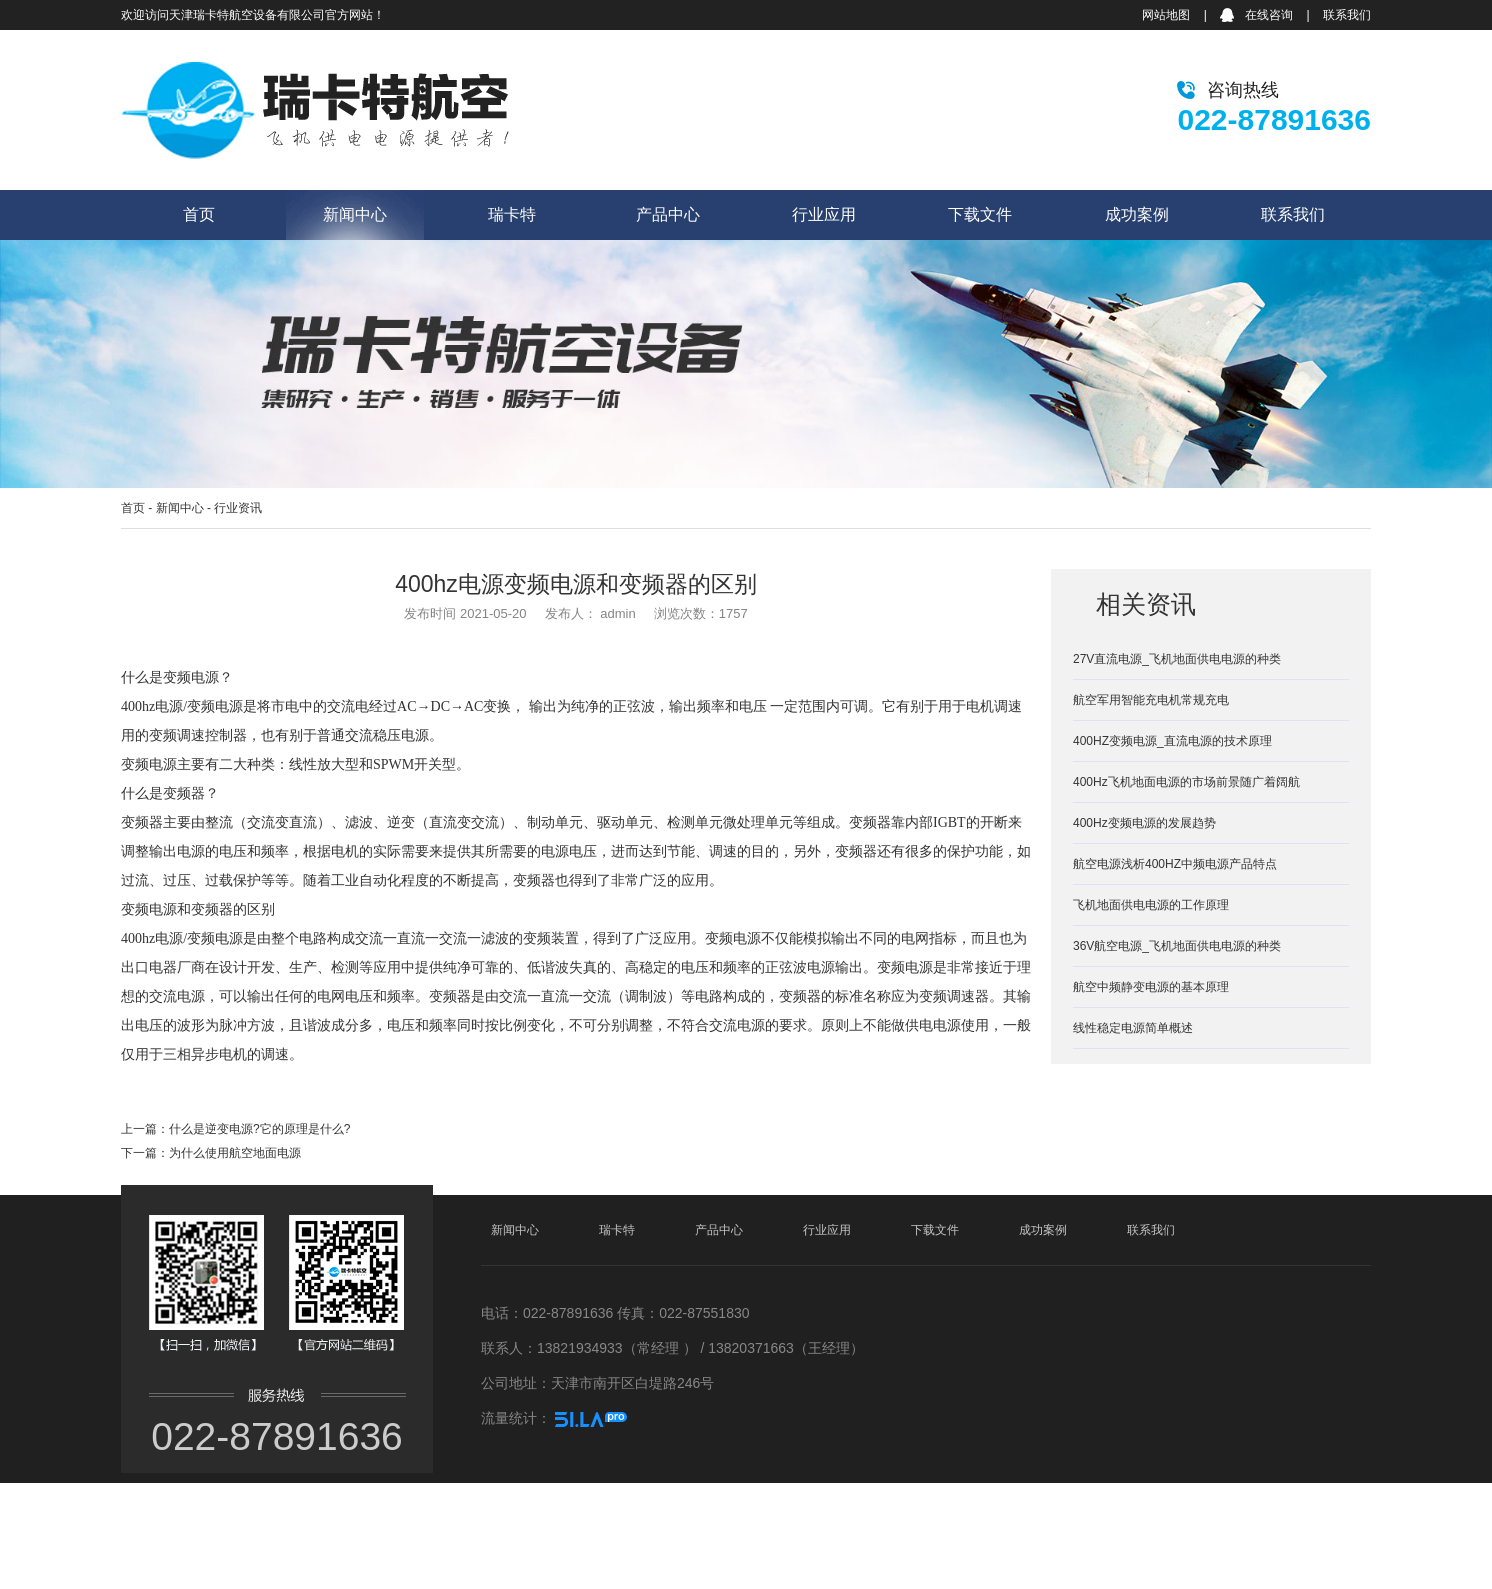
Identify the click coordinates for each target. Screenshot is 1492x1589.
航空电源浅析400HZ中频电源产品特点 (1175, 864)
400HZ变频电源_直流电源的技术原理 (1172, 741)
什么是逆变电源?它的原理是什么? (259, 1129)
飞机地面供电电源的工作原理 (1151, 905)
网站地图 (1166, 15)
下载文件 (980, 214)
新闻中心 (355, 214)
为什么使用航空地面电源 (235, 1153)
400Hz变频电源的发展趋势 (1144, 823)
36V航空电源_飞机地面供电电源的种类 (1177, 946)
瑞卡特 (512, 214)
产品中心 (668, 214)
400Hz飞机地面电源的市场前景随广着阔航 (1186, 782)
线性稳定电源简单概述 (1133, 1028)
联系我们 (1347, 15)
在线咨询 (1269, 15)
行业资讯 (238, 508)
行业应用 (824, 214)
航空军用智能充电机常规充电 (1151, 700)
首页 (199, 214)
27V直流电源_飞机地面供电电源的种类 (1177, 659)
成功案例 (1137, 214)
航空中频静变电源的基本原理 (1151, 987)
